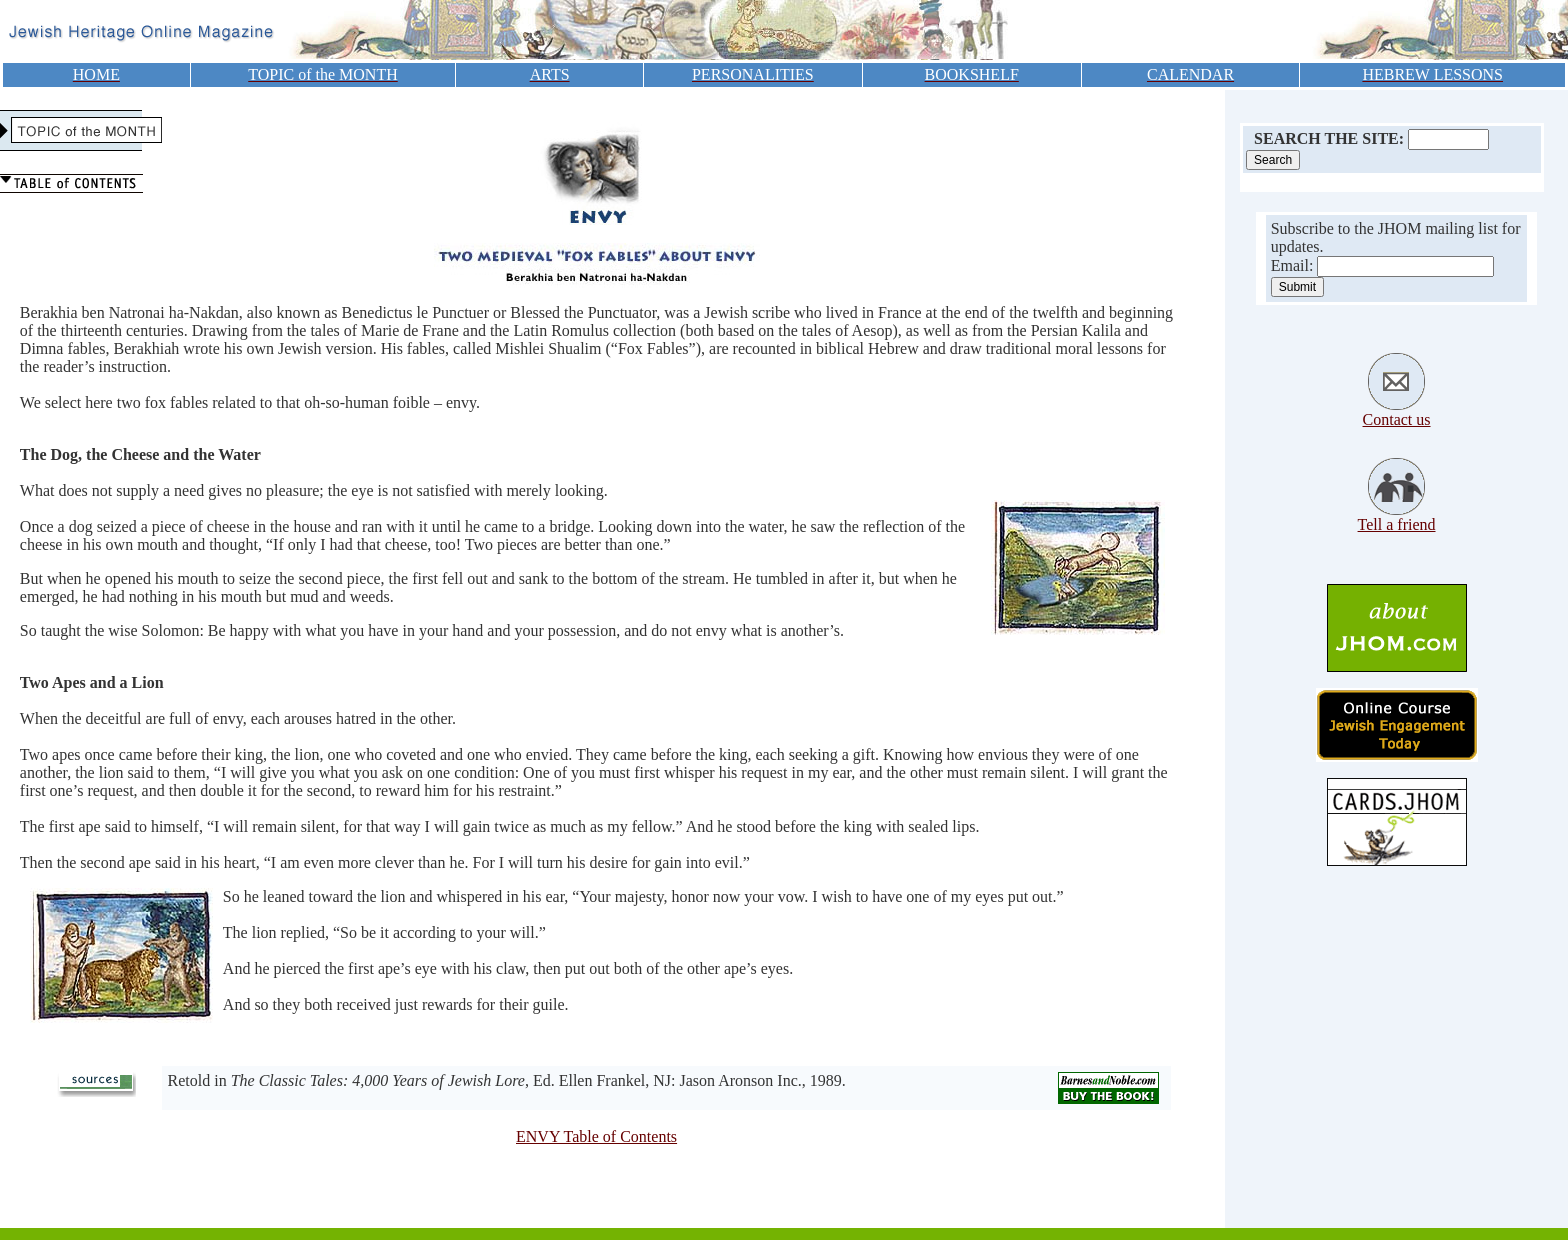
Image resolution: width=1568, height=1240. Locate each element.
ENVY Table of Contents (596, 1136)
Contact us (1397, 419)
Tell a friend (1397, 524)
